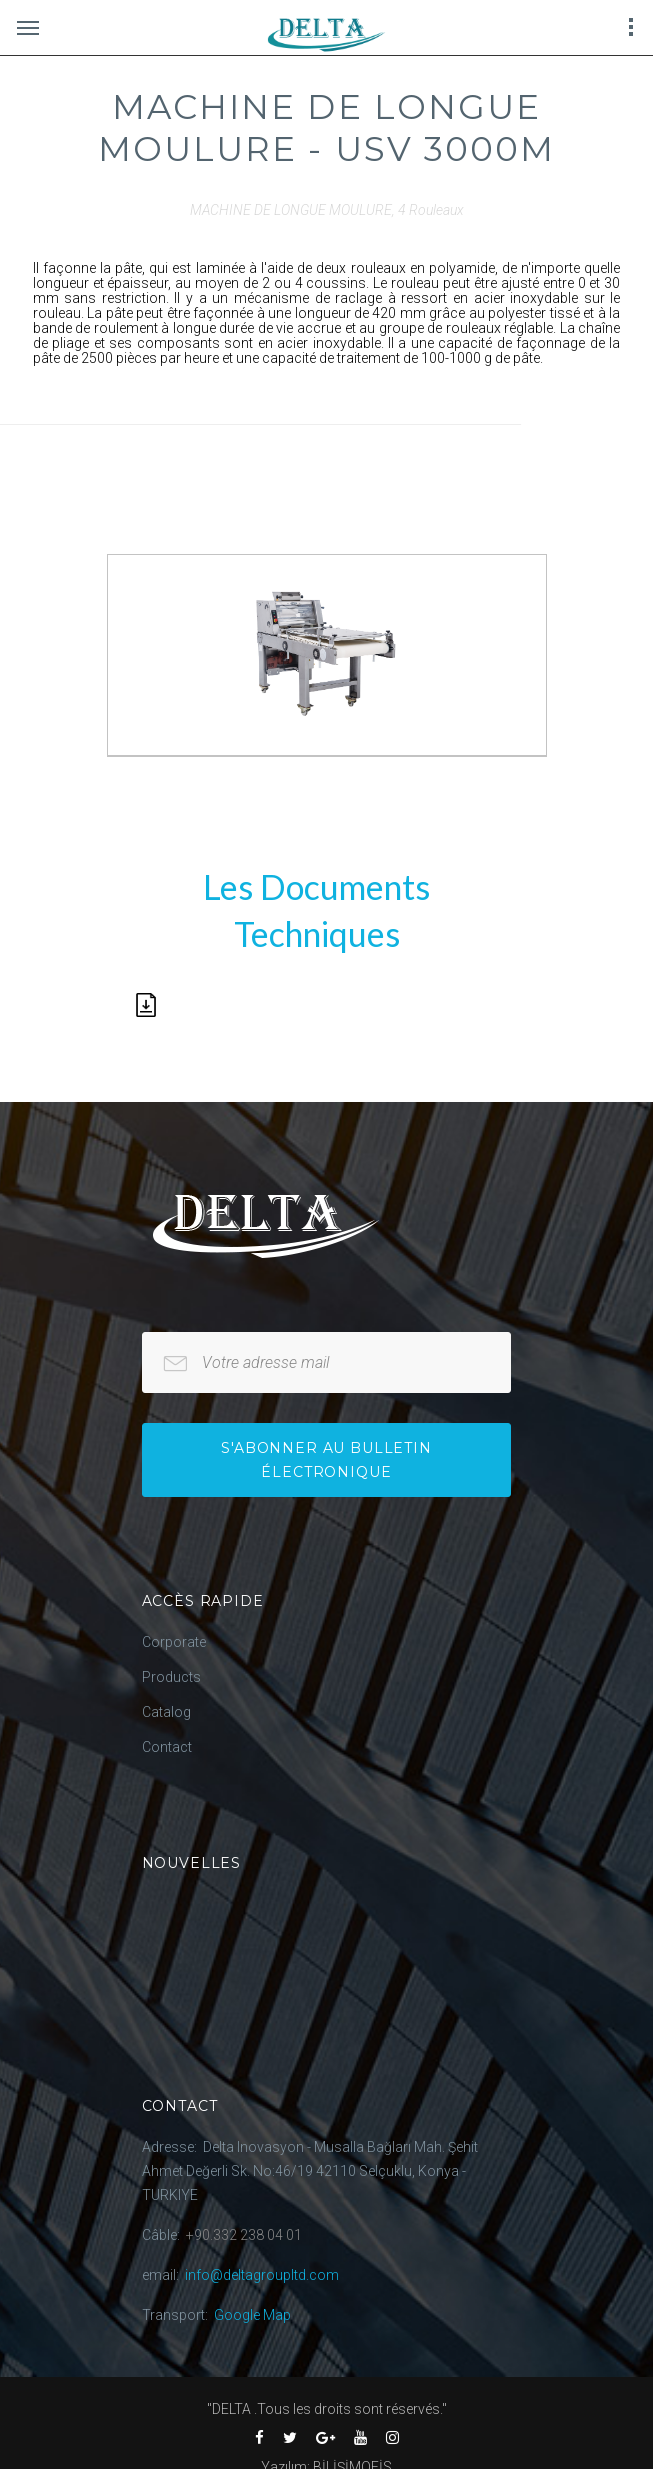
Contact (167, 1747)
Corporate (174, 1642)
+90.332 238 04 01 (244, 2235)
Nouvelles (192, 1863)
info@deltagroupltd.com (262, 2275)
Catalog (166, 1712)
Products (171, 1677)
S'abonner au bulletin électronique (326, 1460)
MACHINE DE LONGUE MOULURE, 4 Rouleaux (327, 210)
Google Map (252, 2315)
